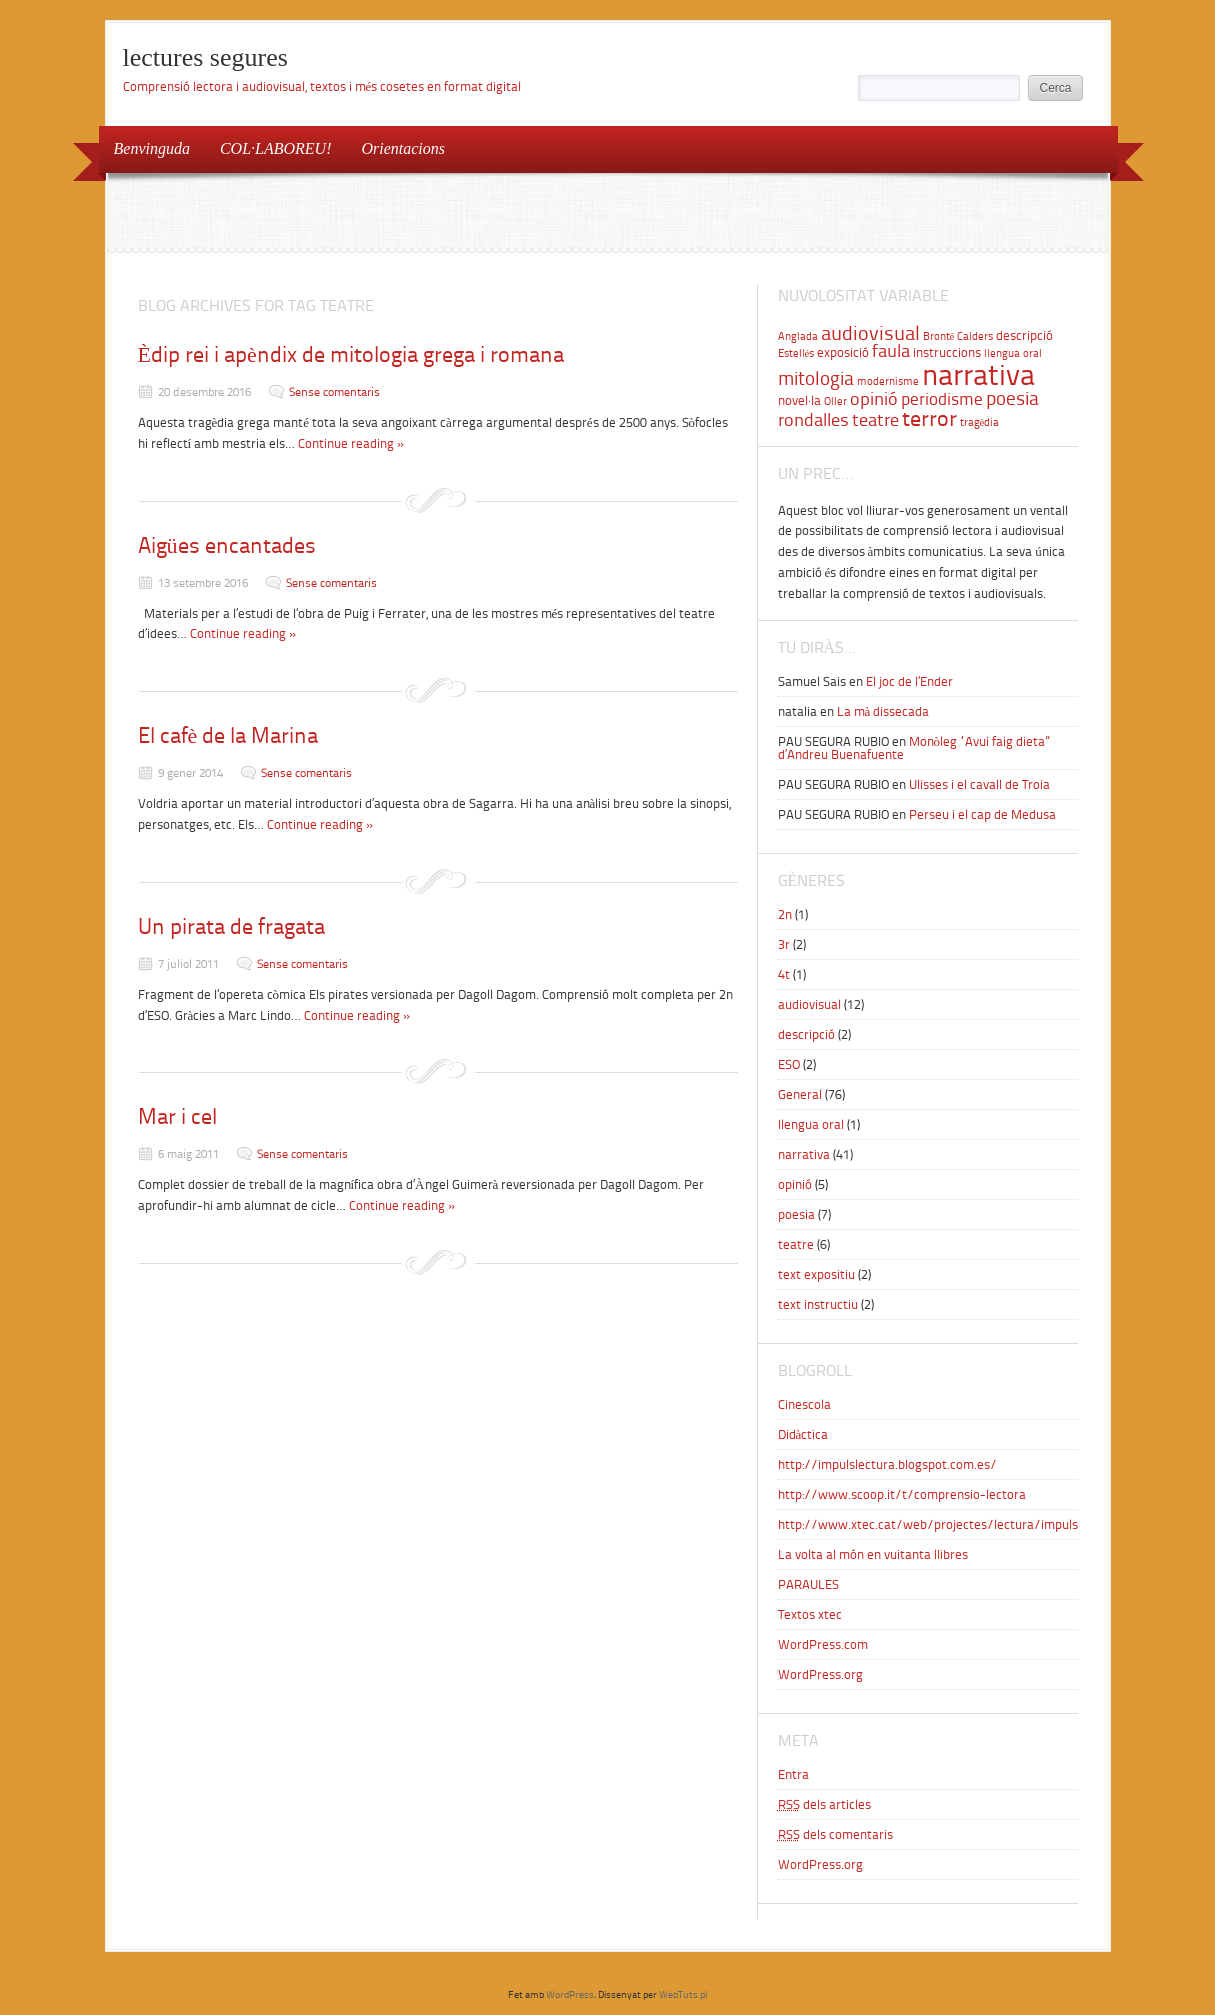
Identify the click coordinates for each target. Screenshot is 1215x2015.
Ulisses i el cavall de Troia (979, 784)
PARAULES (808, 1584)
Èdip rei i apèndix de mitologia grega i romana (351, 354)
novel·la (799, 400)
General (800, 1094)
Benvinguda (152, 148)
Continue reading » (351, 443)
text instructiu (818, 1304)
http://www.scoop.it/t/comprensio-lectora (902, 1494)
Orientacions (403, 148)
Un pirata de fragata (231, 926)
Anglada (798, 336)
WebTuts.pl (683, 1994)
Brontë (939, 336)
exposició (843, 352)
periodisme (942, 399)
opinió (874, 399)
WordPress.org (820, 1674)
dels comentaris (835, 1834)
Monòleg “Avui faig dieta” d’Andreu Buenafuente (914, 748)
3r (784, 944)
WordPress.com (823, 1644)
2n (785, 914)
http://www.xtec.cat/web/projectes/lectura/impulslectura (948, 1524)
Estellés (796, 353)
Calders (975, 336)
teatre (875, 420)
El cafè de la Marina (228, 735)
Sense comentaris (334, 392)
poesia (1012, 398)
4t (784, 974)
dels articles (824, 1804)
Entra (793, 1774)
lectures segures (205, 57)
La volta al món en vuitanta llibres (873, 1554)
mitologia (816, 378)
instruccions (947, 352)
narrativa (978, 375)
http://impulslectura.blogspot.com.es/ (887, 1464)
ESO (789, 1064)
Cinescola (804, 1404)
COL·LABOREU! (276, 148)
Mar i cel (177, 1116)
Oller (835, 401)
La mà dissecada (883, 711)
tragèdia (980, 422)
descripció (1024, 335)
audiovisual (870, 333)
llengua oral (1013, 353)
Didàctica (803, 1434)
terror (929, 419)
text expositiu (816, 1274)
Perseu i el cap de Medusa (982, 814)
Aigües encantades (227, 545)
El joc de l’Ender (909, 681)
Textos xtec (810, 1614)
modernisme (888, 381)
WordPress (570, 1994)
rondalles (813, 420)
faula (891, 351)
